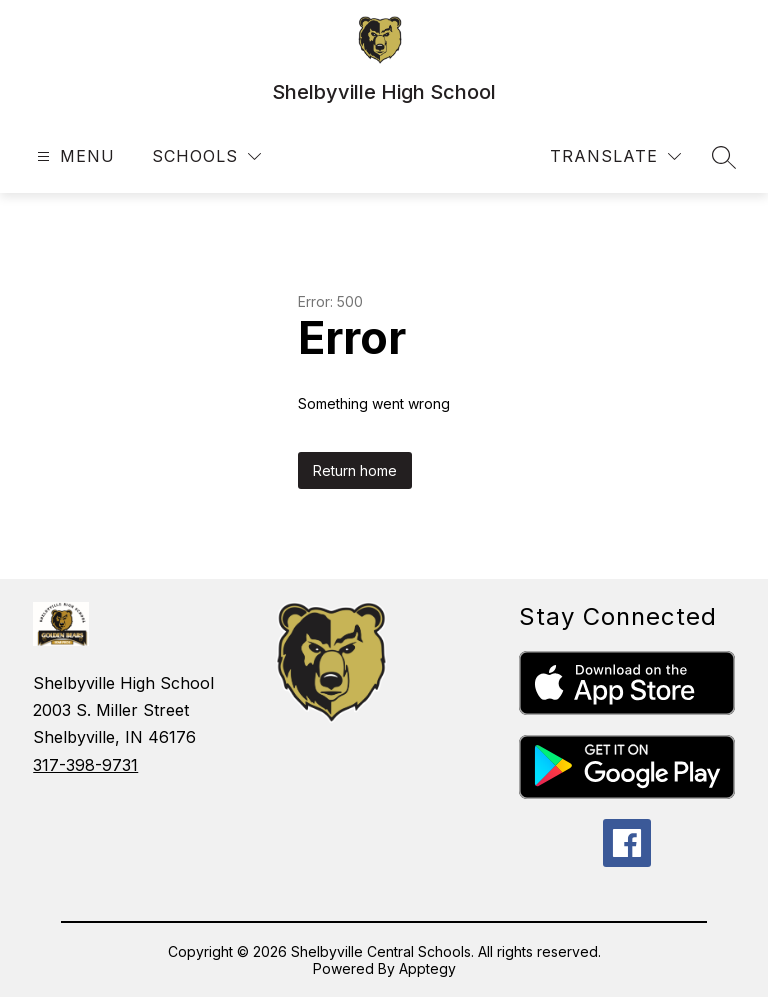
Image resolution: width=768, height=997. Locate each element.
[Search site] (724, 157)
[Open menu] (73, 156)
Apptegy (427, 968)
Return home (355, 470)
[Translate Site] (615, 156)
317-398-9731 (85, 765)
